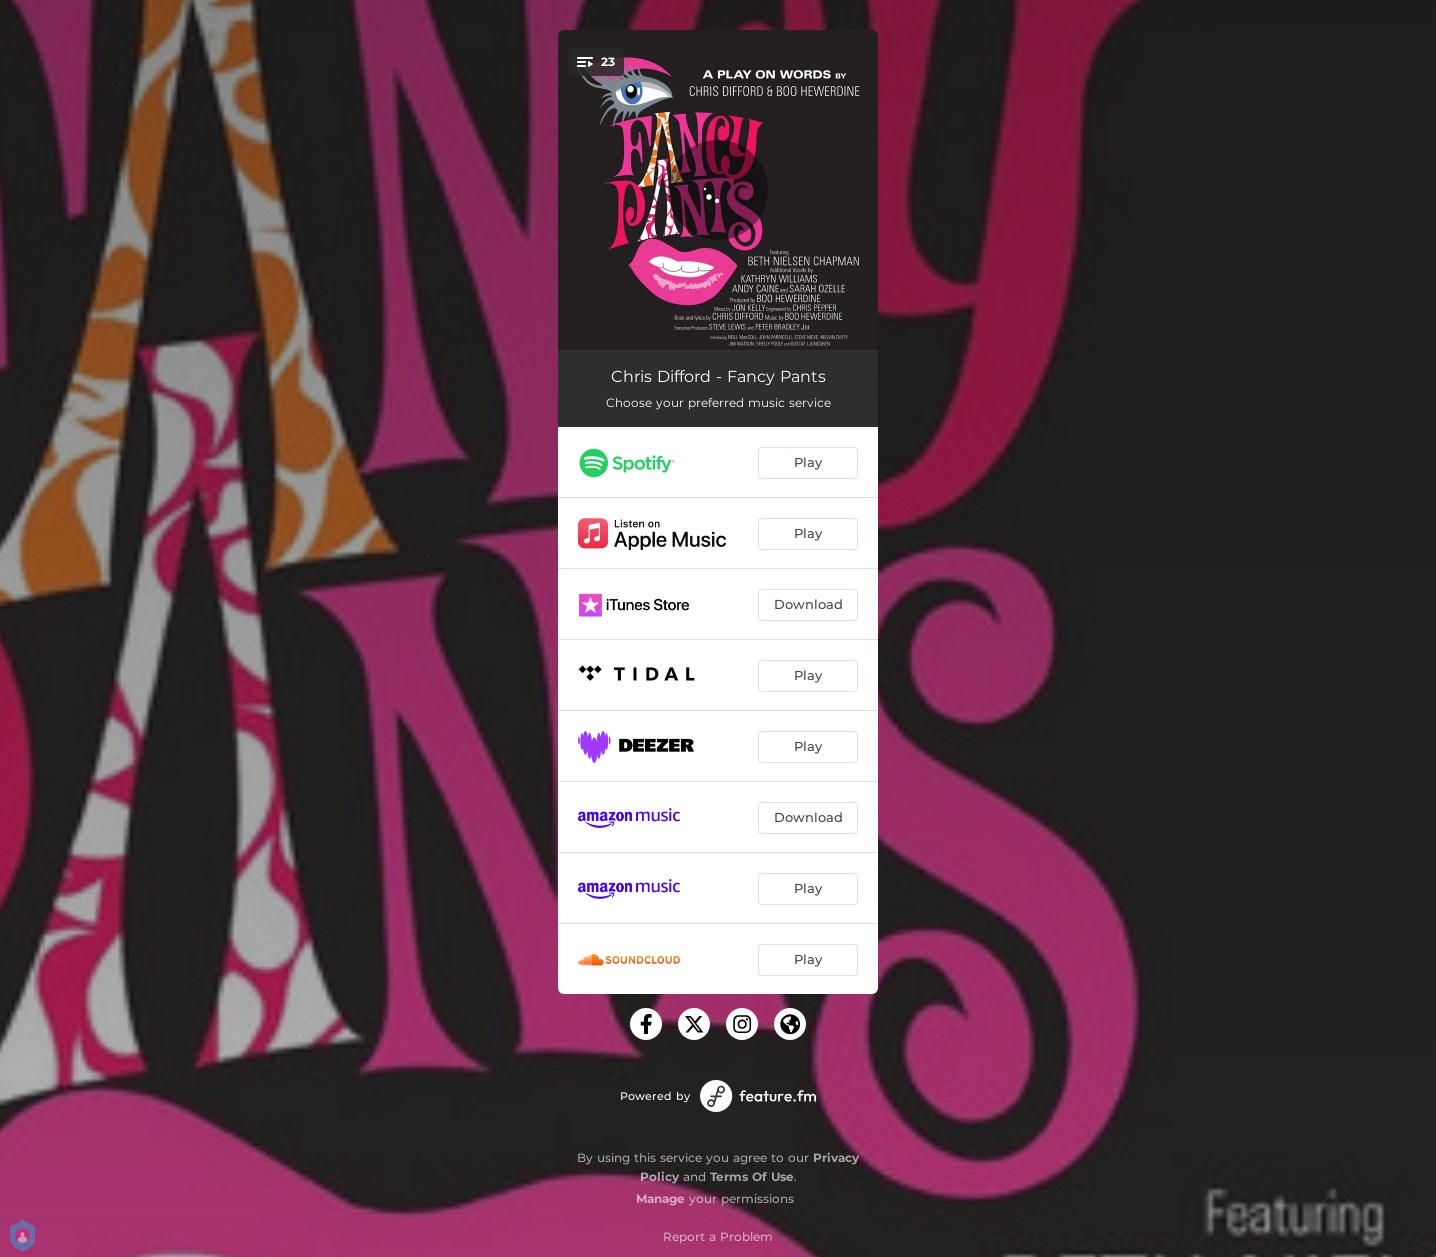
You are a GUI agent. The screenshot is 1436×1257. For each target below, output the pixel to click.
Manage (660, 1198)
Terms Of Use (752, 1176)
